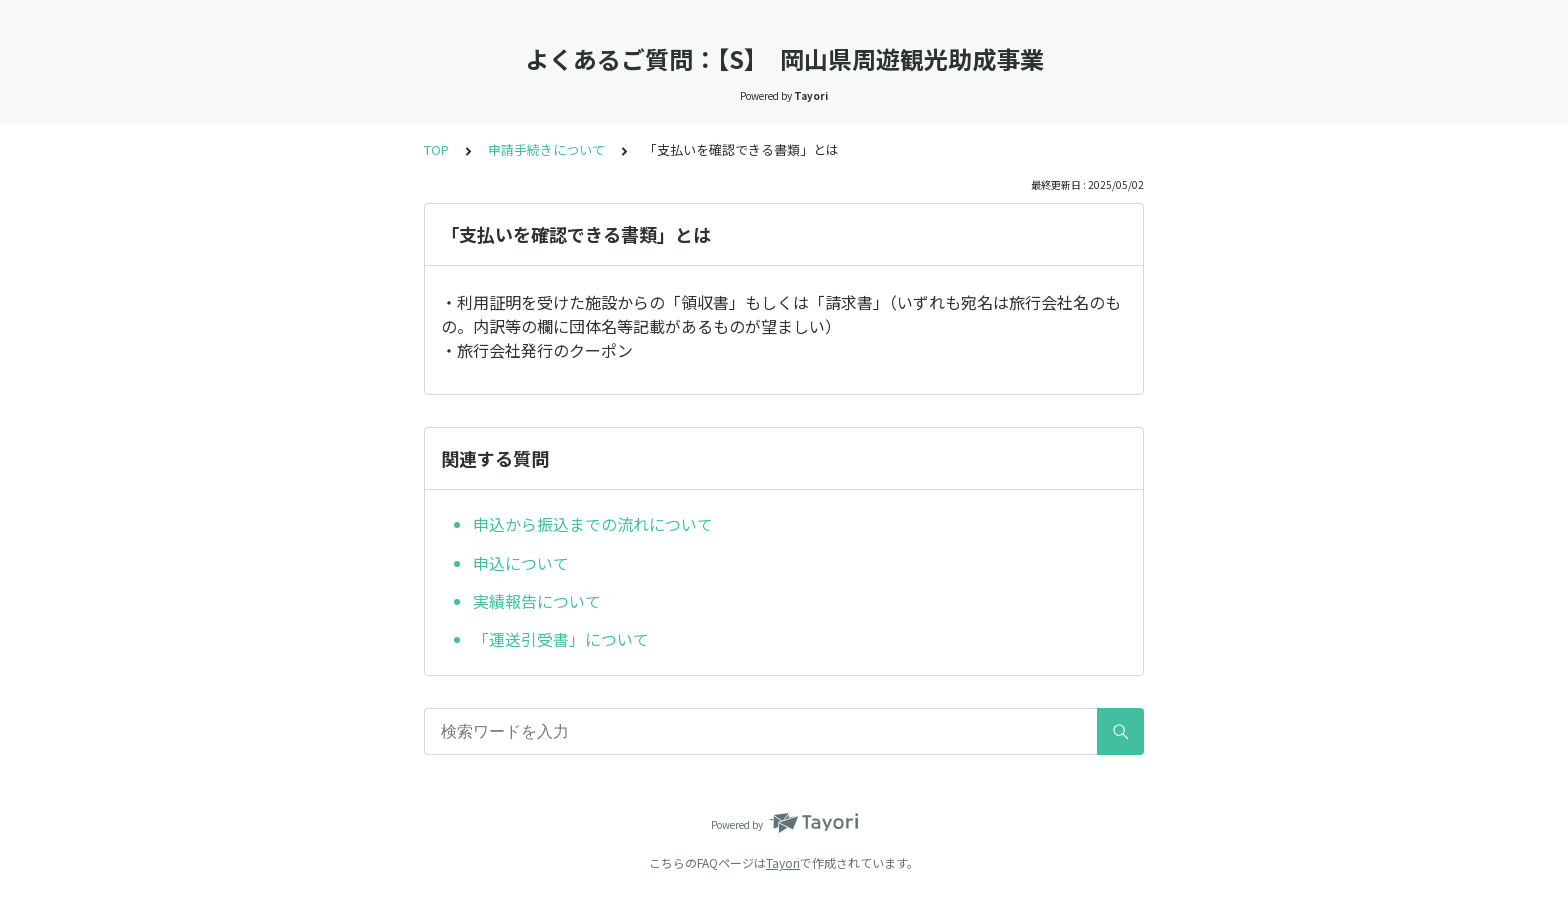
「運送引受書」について (561, 639)
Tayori (783, 862)
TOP (436, 149)
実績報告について (537, 601)
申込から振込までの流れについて (593, 524)
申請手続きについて (546, 149)
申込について (521, 563)
